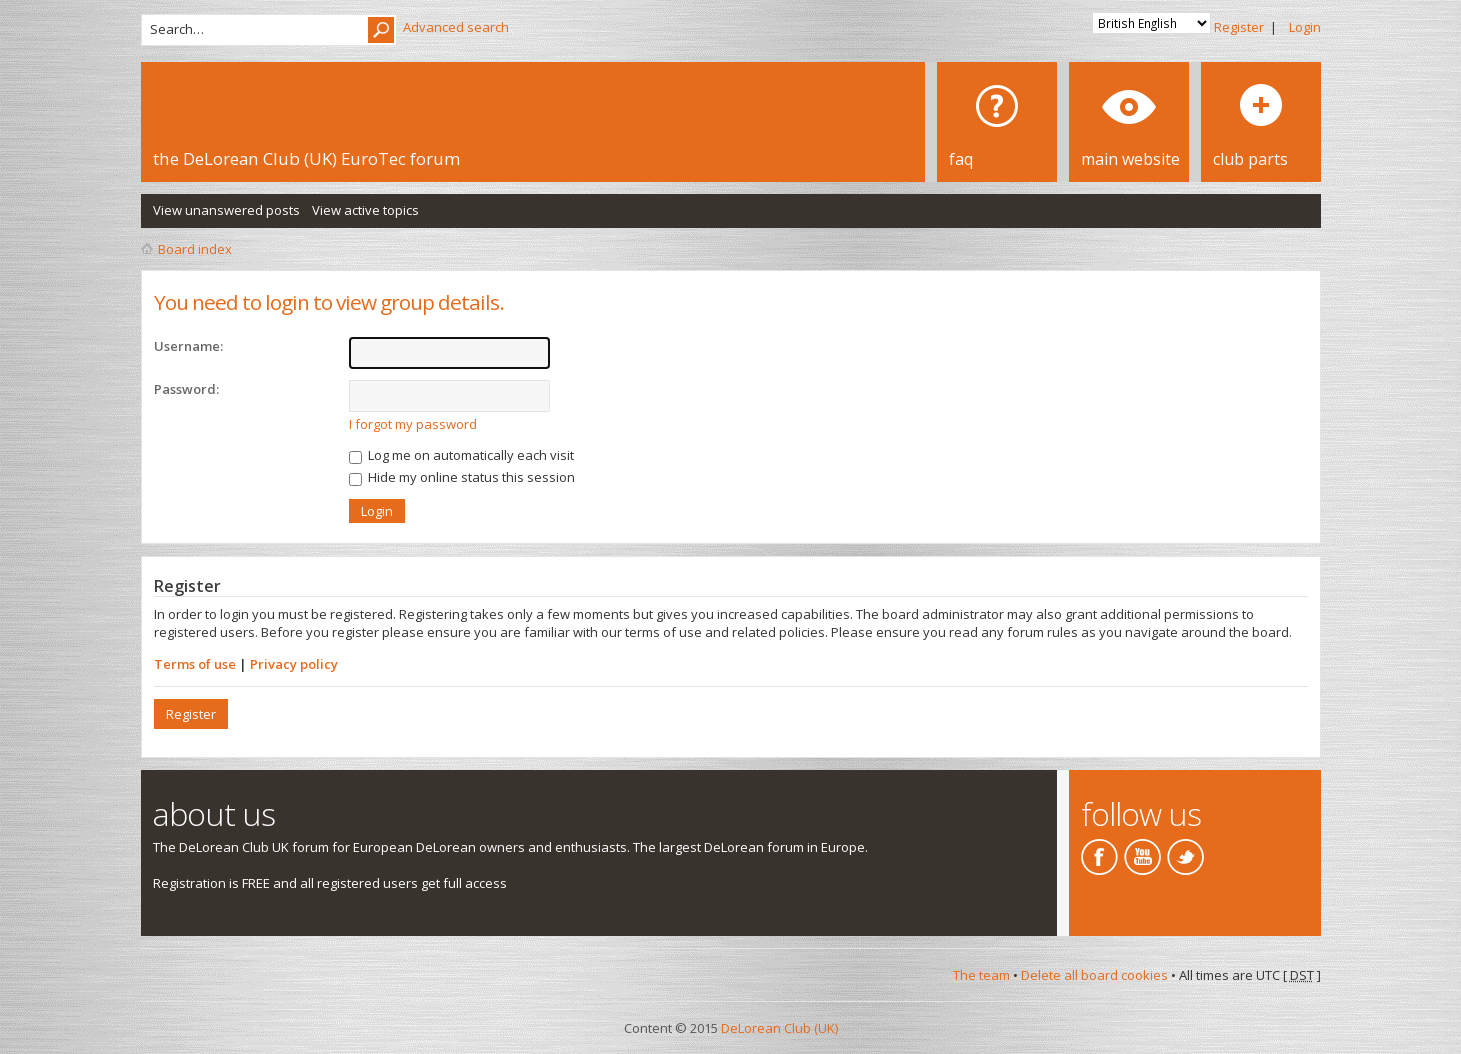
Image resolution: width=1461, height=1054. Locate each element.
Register (1239, 27)
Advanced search (456, 27)
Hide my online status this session (462, 477)
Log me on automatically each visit (461, 455)
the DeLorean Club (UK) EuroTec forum (306, 158)
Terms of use (195, 664)
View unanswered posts (226, 210)
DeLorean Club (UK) (779, 1028)
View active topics (365, 210)
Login (1305, 27)
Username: (188, 346)
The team (981, 975)
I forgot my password (413, 424)
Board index (195, 249)
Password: (186, 389)
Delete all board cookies (1094, 975)
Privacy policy (294, 664)
